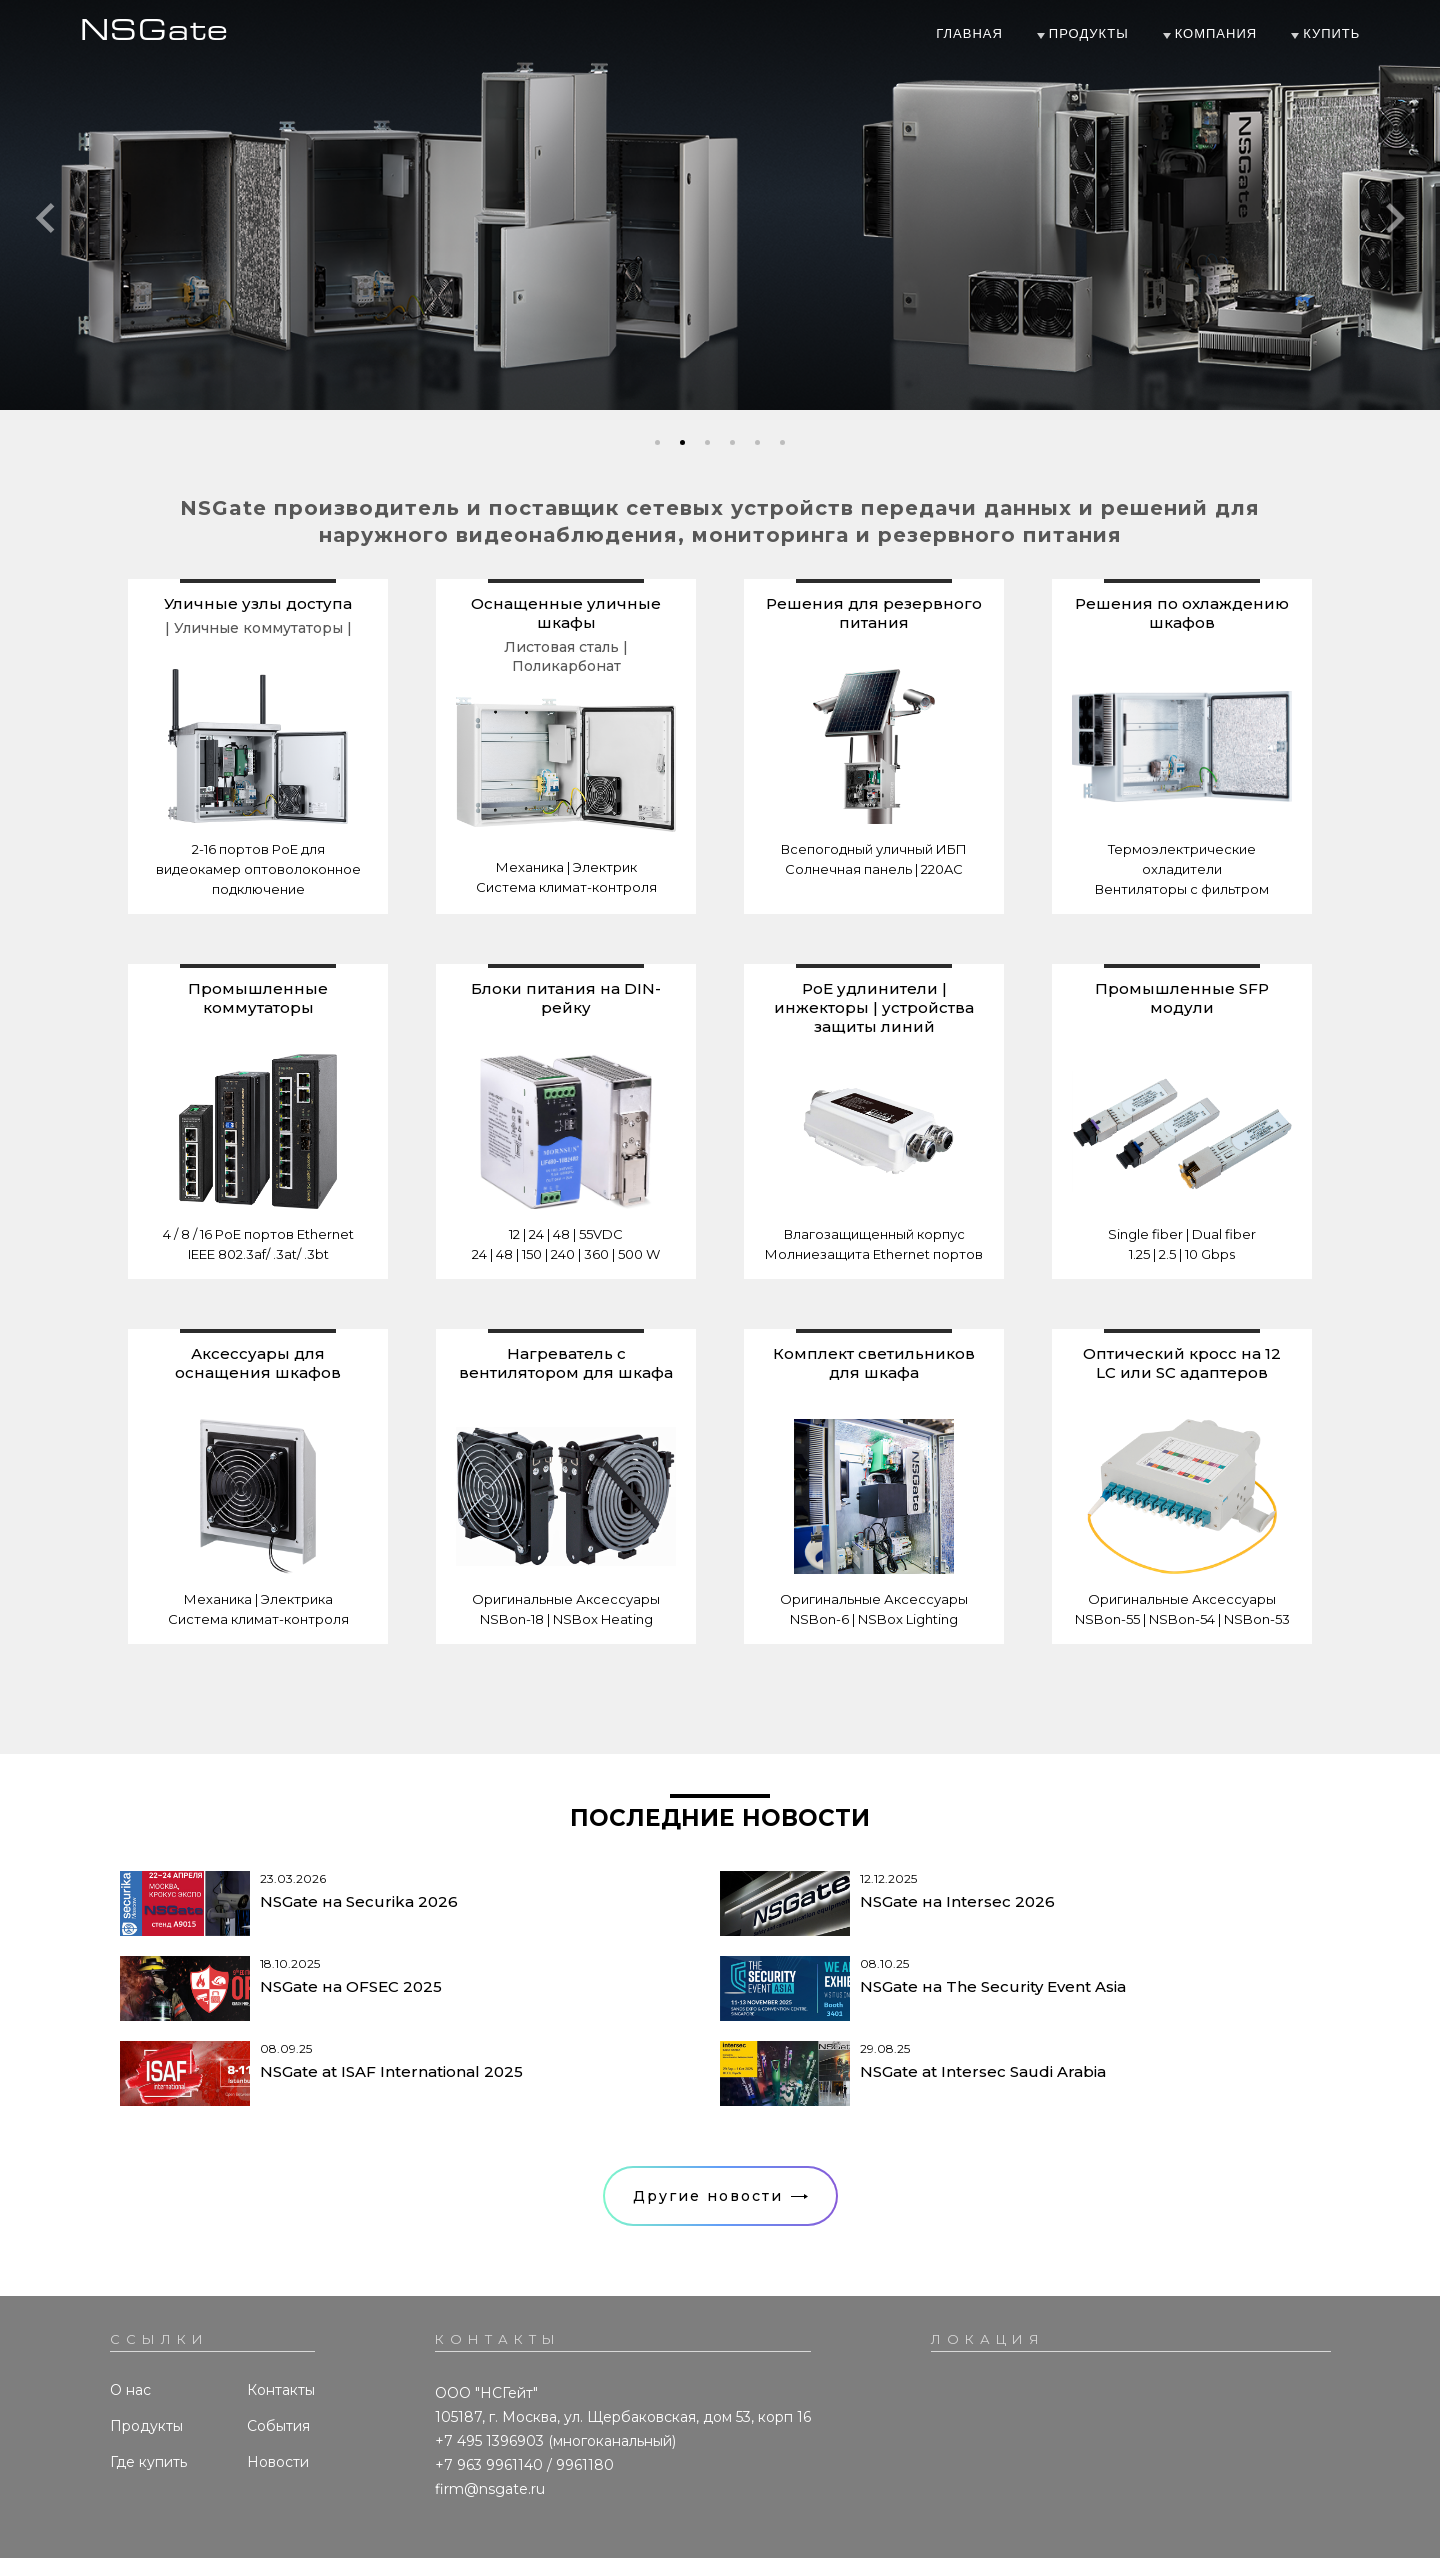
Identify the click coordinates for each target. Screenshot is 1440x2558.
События (278, 2426)
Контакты (281, 2390)
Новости (278, 2462)
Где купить (148, 2462)
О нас (130, 2390)
